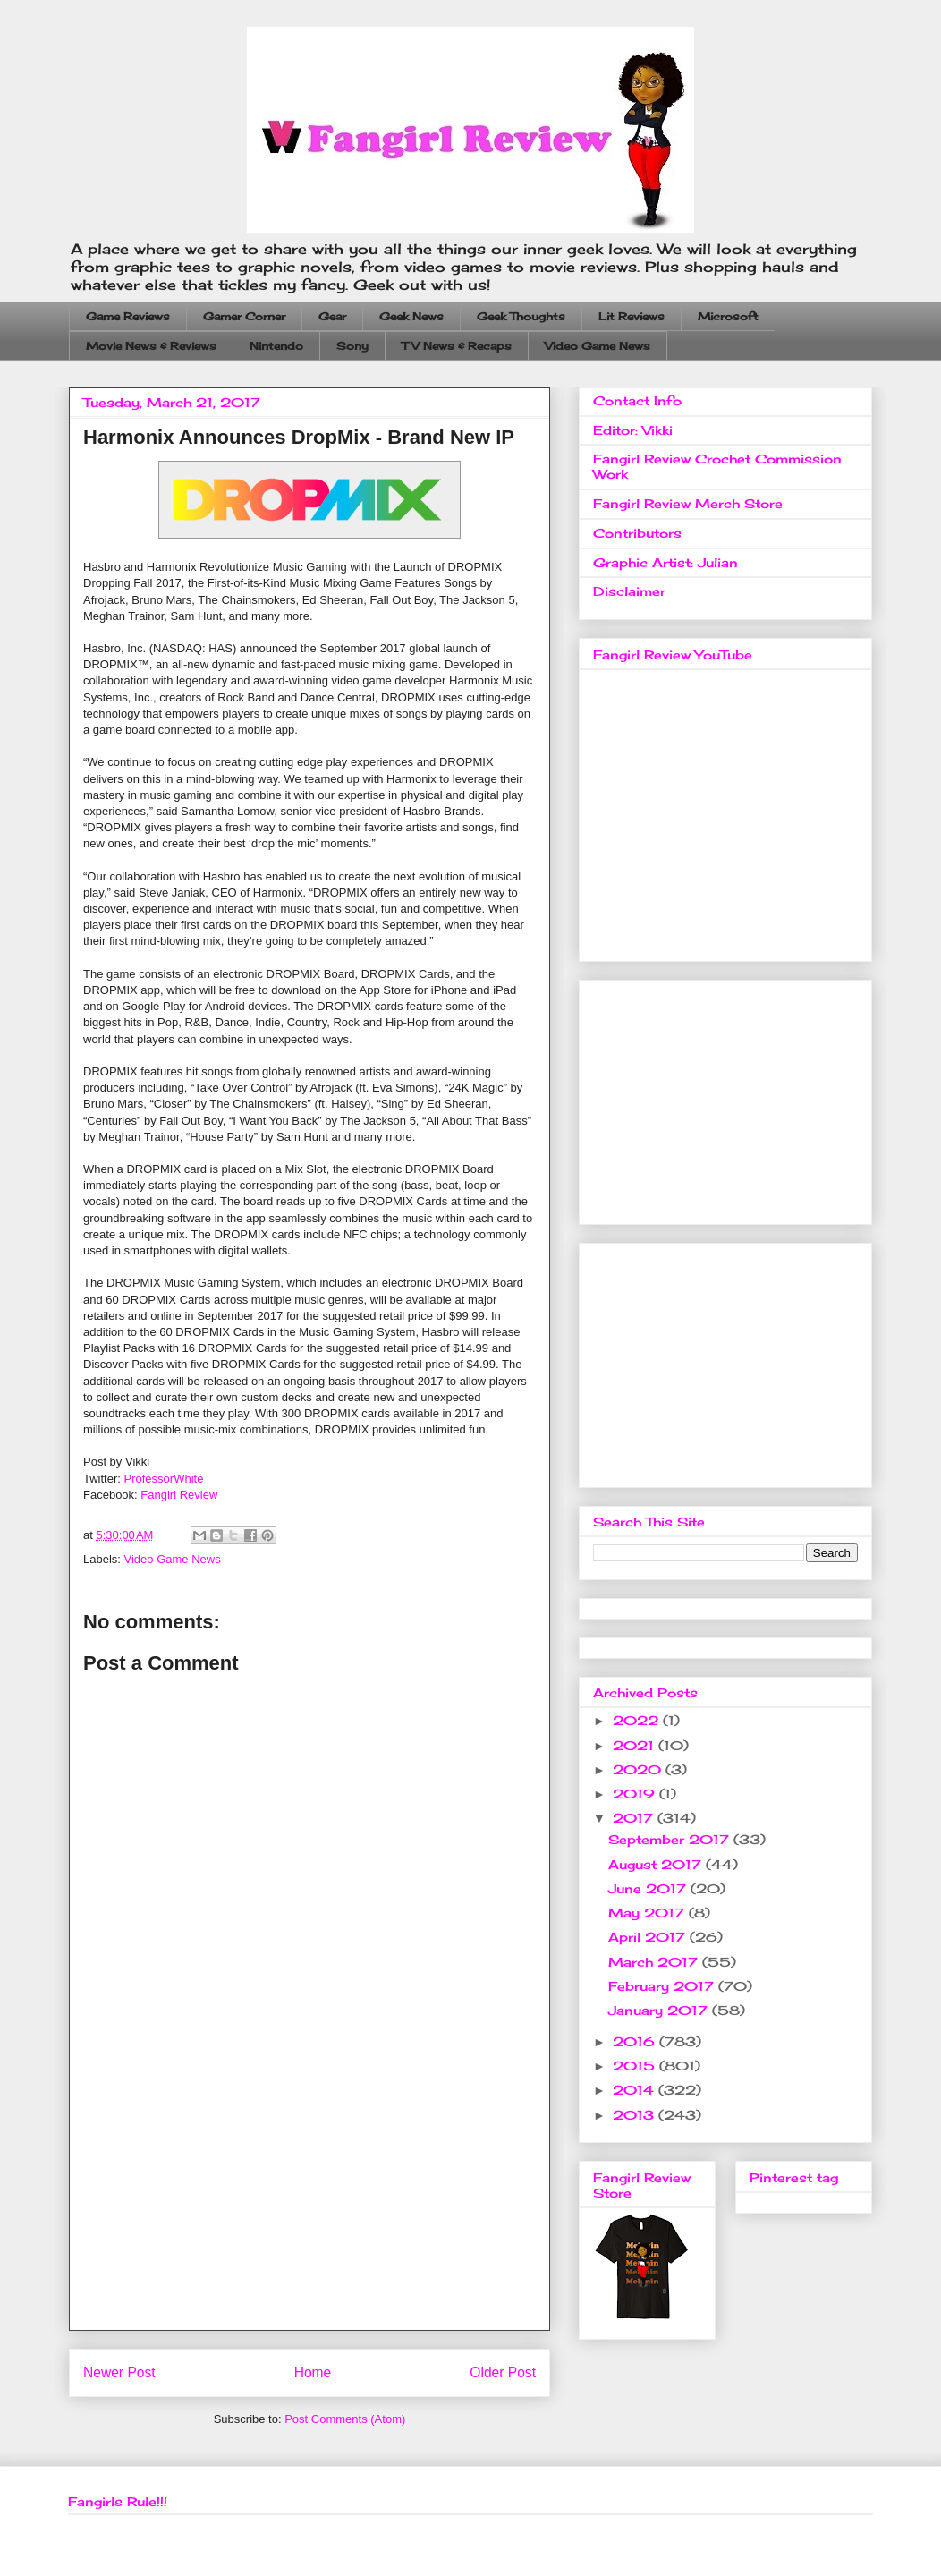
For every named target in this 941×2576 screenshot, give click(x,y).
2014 (635, 2089)
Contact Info (637, 400)
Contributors (637, 532)
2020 (639, 1769)
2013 (635, 2114)
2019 (636, 1793)
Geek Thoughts (521, 316)
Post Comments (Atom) (344, 2419)
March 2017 (655, 1961)
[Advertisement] (309, 2205)
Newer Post (119, 2372)
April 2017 (649, 1936)
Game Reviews (128, 316)
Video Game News (597, 346)
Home (313, 2372)
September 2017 (670, 1839)
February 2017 (663, 1986)
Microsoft (728, 316)
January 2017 (660, 2010)
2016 (636, 2041)
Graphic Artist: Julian (665, 562)
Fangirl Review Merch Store (688, 503)
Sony (352, 346)
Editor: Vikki (633, 430)
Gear (332, 316)
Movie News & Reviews (151, 346)
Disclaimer (629, 591)
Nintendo (276, 346)
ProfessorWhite (164, 1478)
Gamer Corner (244, 316)
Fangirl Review (178, 1494)
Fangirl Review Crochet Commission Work (717, 466)
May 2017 (648, 1912)
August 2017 (657, 1864)
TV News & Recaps (457, 346)
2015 (636, 2065)
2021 (635, 1745)
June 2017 (649, 1888)
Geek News (411, 316)
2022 (638, 1720)
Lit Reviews (631, 316)
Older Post (503, 2372)
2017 (635, 1817)
